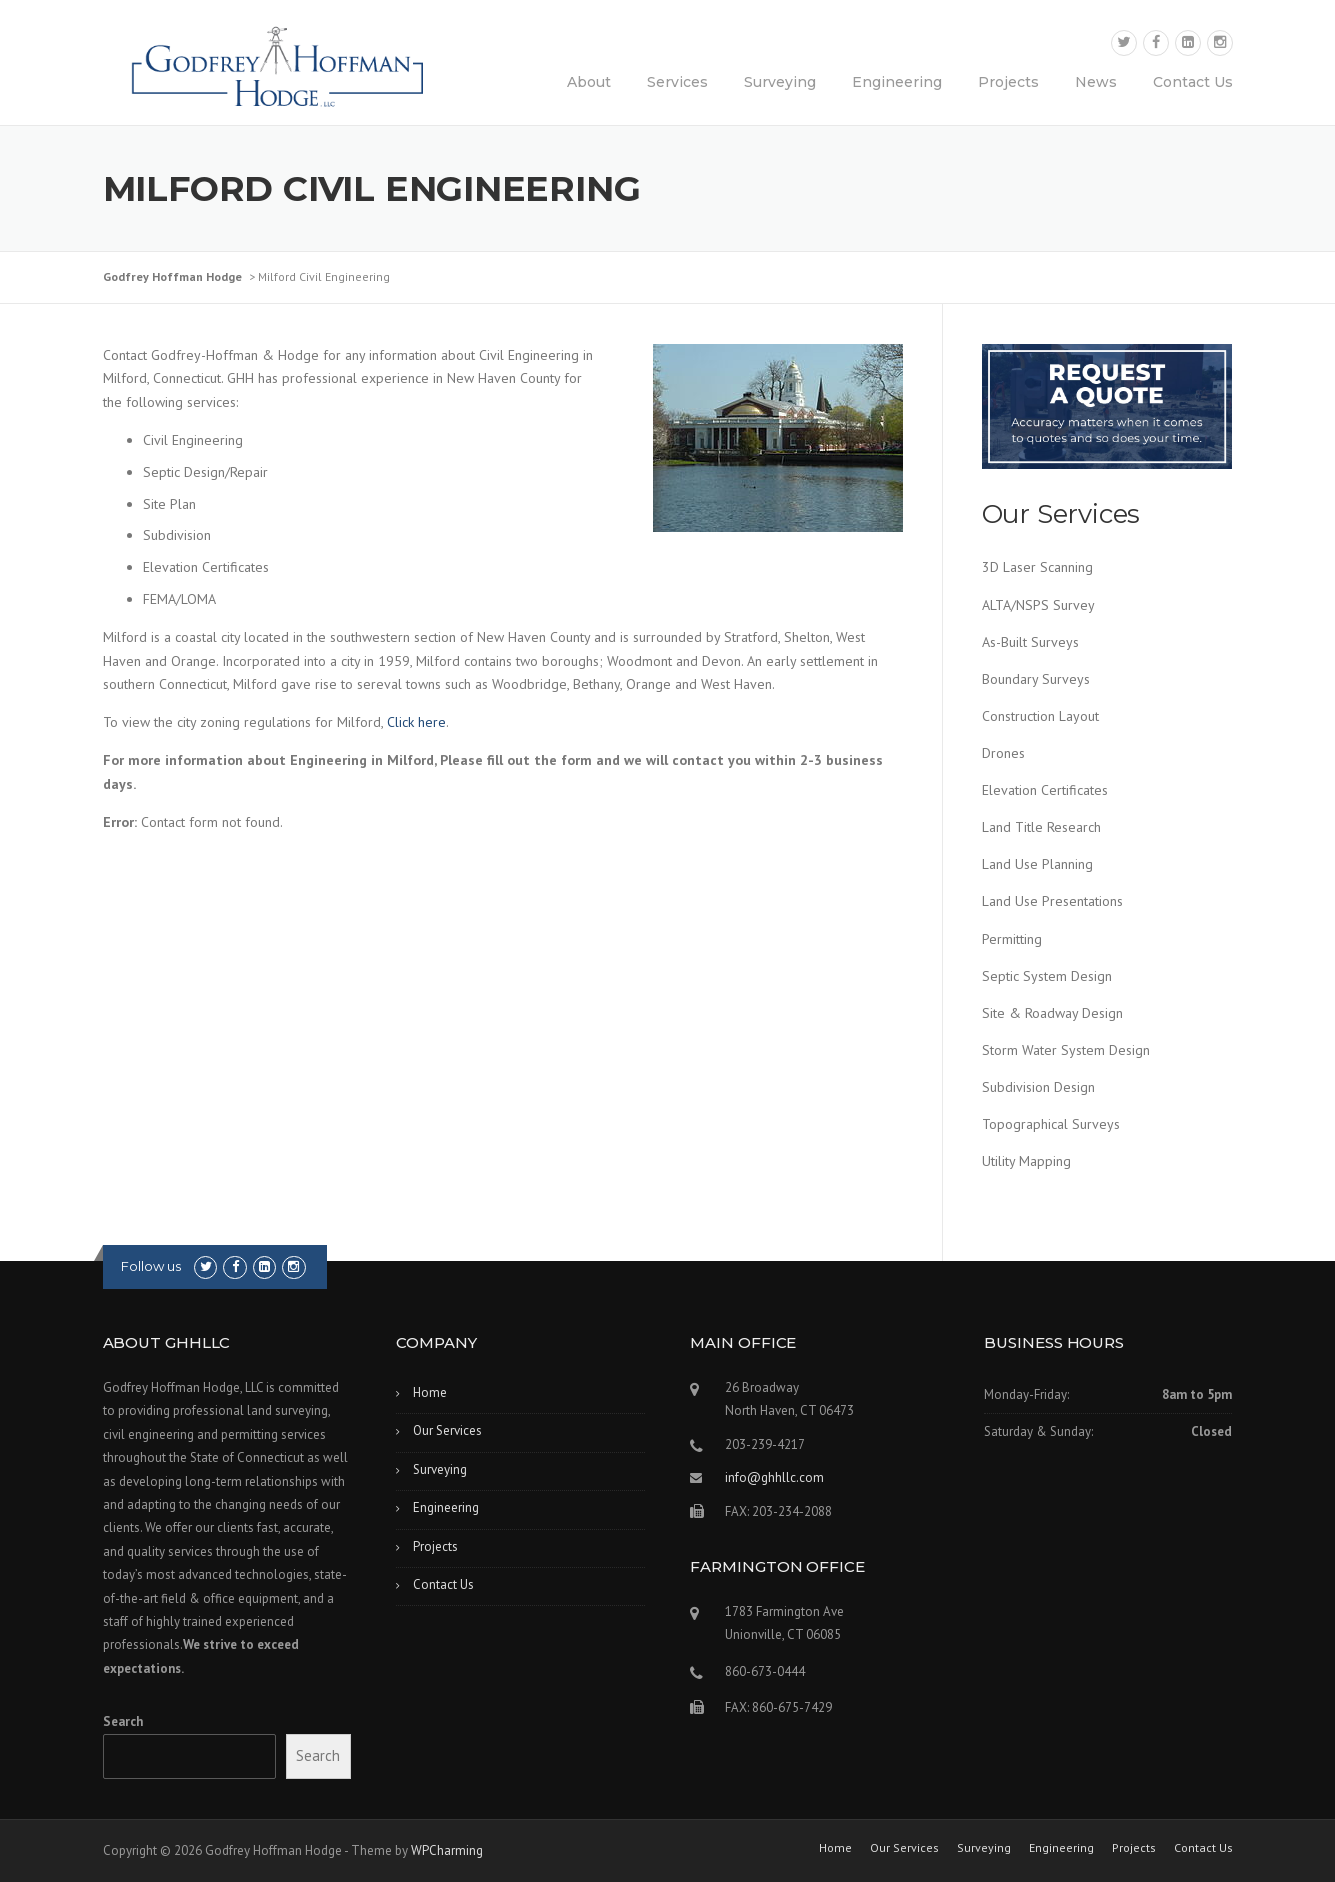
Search (123, 1721)
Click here (416, 722)
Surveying (780, 82)
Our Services (447, 1430)
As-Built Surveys (1030, 642)
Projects (1008, 82)
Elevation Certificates (1045, 790)
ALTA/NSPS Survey (1038, 605)
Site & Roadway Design (1052, 1013)
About (589, 82)
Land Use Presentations (1052, 901)
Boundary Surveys (1036, 679)
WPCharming (447, 1850)
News (1096, 82)
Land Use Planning (1037, 864)
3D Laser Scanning (1037, 567)
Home (430, 1392)
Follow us (151, 1266)
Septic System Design (1047, 976)
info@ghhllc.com (774, 1477)
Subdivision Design (1038, 1087)
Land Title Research (1041, 827)
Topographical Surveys (1051, 1124)
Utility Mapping (1026, 1161)
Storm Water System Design (1066, 1050)
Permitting (1012, 939)
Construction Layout (1040, 716)
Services (677, 82)
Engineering (897, 82)
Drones (1003, 753)
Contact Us (1193, 82)
